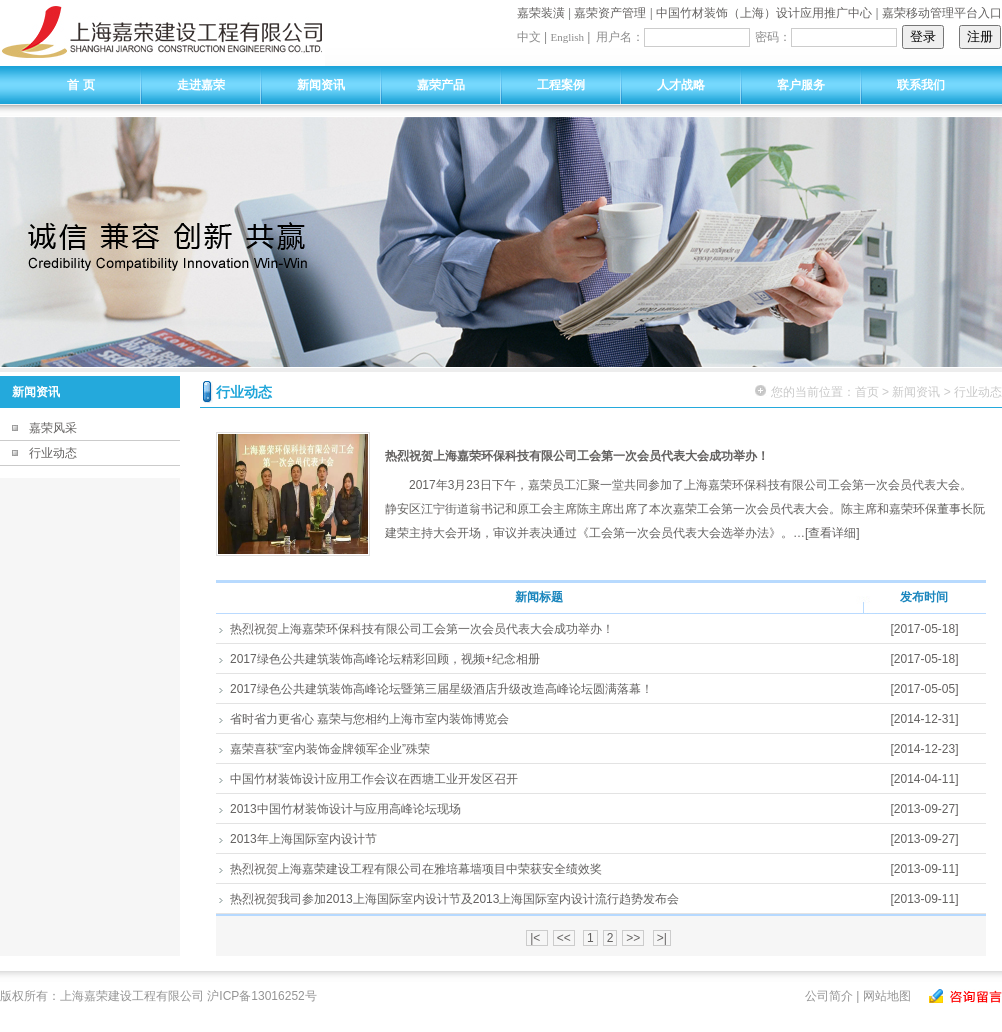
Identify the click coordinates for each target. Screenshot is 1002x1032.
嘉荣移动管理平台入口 (942, 13)
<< (564, 938)
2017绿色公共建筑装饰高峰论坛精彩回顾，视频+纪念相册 (385, 659)
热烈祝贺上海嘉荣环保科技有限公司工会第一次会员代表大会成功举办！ (577, 456)
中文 (529, 37)
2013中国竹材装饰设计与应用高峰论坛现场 (345, 809)
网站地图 (887, 996)
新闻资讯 (321, 85)
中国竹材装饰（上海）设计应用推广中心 (764, 13)
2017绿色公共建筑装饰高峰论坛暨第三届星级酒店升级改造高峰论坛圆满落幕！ (441, 689)
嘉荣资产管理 (610, 13)
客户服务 (801, 85)
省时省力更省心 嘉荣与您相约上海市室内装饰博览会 (369, 719)
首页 (867, 392)
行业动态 (53, 453)
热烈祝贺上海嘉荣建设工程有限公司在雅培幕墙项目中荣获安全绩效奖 (416, 869)
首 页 (80, 85)
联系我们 (921, 85)
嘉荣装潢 (541, 13)
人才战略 (681, 85)
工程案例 (561, 85)
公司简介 (829, 996)
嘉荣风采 (53, 428)
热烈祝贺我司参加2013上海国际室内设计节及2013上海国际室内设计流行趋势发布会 (454, 899)
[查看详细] (832, 533)
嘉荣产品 (441, 85)
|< (536, 938)
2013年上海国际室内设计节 (303, 839)
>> (633, 938)
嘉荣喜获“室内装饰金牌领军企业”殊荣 (330, 749)
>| (662, 938)
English (567, 37)
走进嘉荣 (201, 85)
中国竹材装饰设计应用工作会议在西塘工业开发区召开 (374, 779)
